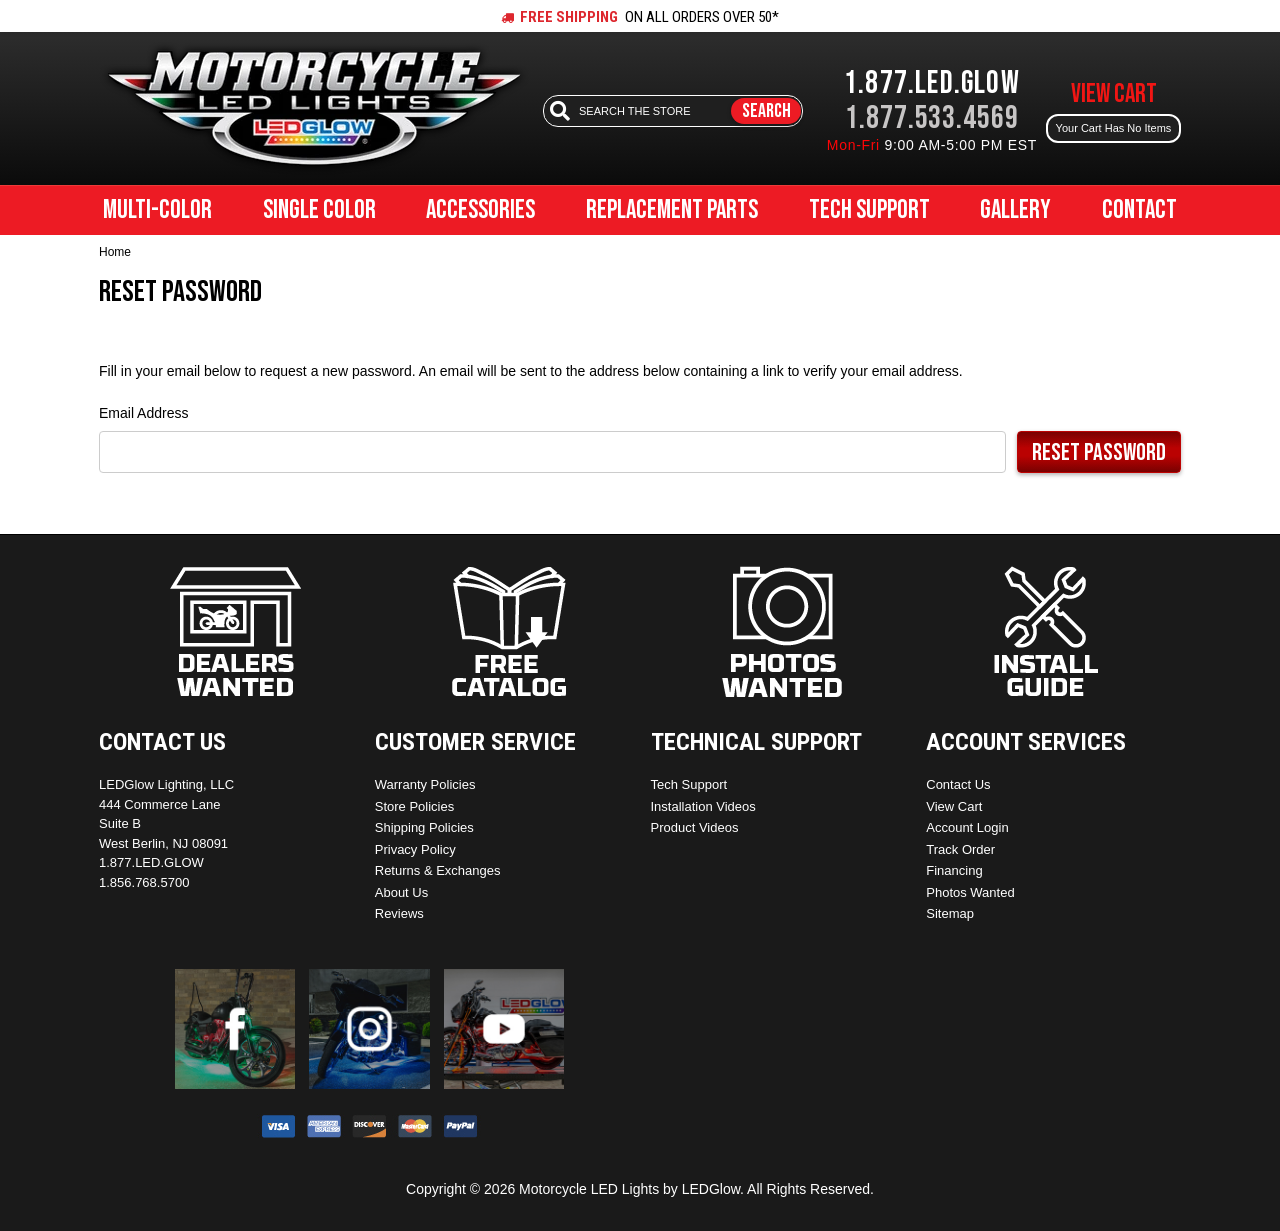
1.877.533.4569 (932, 118)
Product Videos (695, 827)
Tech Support (869, 210)
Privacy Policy (415, 849)
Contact (1139, 210)
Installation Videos (703, 806)
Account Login (967, 827)
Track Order (960, 849)
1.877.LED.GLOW (932, 83)
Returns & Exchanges (438, 870)
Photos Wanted (970, 892)
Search (766, 111)
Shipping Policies (424, 827)
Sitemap (950, 913)
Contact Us (958, 784)
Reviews (399, 913)
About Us (401, 892)
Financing (954, 870)
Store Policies (414, 806)
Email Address (143, 413)
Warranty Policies (425, 784)
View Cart (954, 806)
